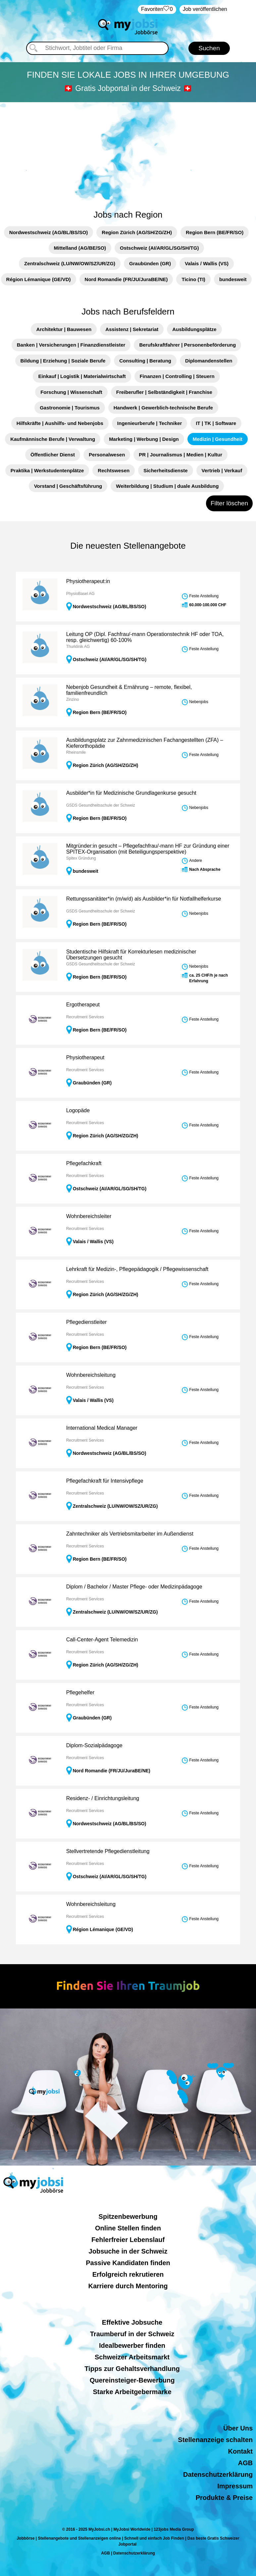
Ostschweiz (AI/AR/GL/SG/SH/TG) (159, 248)
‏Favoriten (157, 9)
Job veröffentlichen (205, 9)
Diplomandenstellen (208, 360)
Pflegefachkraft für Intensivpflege (104, 1481)
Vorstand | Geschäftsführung (68, 486)
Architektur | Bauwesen (63, 329)
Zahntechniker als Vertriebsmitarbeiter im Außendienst (129, 1534)
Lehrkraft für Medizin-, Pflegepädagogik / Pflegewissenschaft (137, 1269)
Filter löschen (229, 503)
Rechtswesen (113, 470)
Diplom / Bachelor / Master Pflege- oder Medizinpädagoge (134, 1586)
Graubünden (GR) (150, 263)
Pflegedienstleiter (86, 1322)
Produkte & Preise (224, 2497)
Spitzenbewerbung (128, 2216)
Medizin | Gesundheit (217, 439)
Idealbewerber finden (132, 2345)
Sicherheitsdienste (165, 470)
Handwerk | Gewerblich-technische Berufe (163, 407)
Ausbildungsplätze (194, 329)
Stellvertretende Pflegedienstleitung (108, 1851)
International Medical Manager (101, 1428)
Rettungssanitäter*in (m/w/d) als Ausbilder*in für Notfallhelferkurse (143, 899)
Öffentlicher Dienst (52, 454)
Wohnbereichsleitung (91, 1375)
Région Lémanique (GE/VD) (38, 279)
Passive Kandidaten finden (128, 2262)
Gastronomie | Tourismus (70, 407)
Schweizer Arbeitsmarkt (132, 2357)
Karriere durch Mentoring (128, 2286)
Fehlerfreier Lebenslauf (128, 2239)
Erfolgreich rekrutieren (128, 2274)
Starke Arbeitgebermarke (132, 2391)
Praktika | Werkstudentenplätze (47, 470)
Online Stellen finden (128, 2228)
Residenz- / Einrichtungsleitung (102, 1798)
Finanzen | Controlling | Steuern (177, 376)
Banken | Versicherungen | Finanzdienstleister (71, 345)
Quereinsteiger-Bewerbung (132, 2380)
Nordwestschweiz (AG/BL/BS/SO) (48, 232)
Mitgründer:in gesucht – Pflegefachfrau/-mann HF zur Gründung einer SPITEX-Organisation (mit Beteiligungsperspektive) (148, 849)
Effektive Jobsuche (132, 2322)
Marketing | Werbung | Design (144, 439)
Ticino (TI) (193, 279)
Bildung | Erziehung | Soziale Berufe (63, 360)
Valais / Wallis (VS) (207, 263)
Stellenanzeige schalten (215, 2439)
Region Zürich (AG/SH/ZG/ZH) (137, 232)
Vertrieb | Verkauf (222, 470)
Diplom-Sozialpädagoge (94, 1745)
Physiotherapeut (85, 1057)
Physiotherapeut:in (88, 581)
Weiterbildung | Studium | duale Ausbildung (167, 486)
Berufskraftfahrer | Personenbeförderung (187, 345)
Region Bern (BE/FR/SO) (214, 232)
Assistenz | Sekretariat (131, 329)
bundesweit (233, 279)
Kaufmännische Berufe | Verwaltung (52, 439)
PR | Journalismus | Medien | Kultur (180, 454)
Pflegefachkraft (84, 1163)
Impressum (235, 2486)
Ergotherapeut (83, 1004)
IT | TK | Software (216, 423)
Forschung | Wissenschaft (71, 392)
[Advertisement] (128, 152)
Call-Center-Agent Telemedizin (102, 1639)
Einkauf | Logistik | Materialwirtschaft (82, 376)
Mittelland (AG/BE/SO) (80, 248)
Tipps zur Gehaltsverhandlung (131, 2368)
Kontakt (240, 2451)
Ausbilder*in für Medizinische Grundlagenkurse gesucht (131, 793)
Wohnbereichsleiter (89, 1216)
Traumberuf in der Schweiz (132, 2334)
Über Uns (238, 2428)
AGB (245, 2463)
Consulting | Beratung (145, 360)
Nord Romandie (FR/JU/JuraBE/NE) (126, 279)
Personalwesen (107, 454)
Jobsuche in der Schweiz (128, 2251)
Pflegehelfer (80, 1692)
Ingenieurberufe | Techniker (149, 423)
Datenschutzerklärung (218, 2474)
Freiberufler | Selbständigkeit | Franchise (164, 392)
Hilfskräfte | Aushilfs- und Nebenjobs (60, 423)
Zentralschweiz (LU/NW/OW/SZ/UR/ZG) (69, 263)
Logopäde (78, 1110)
